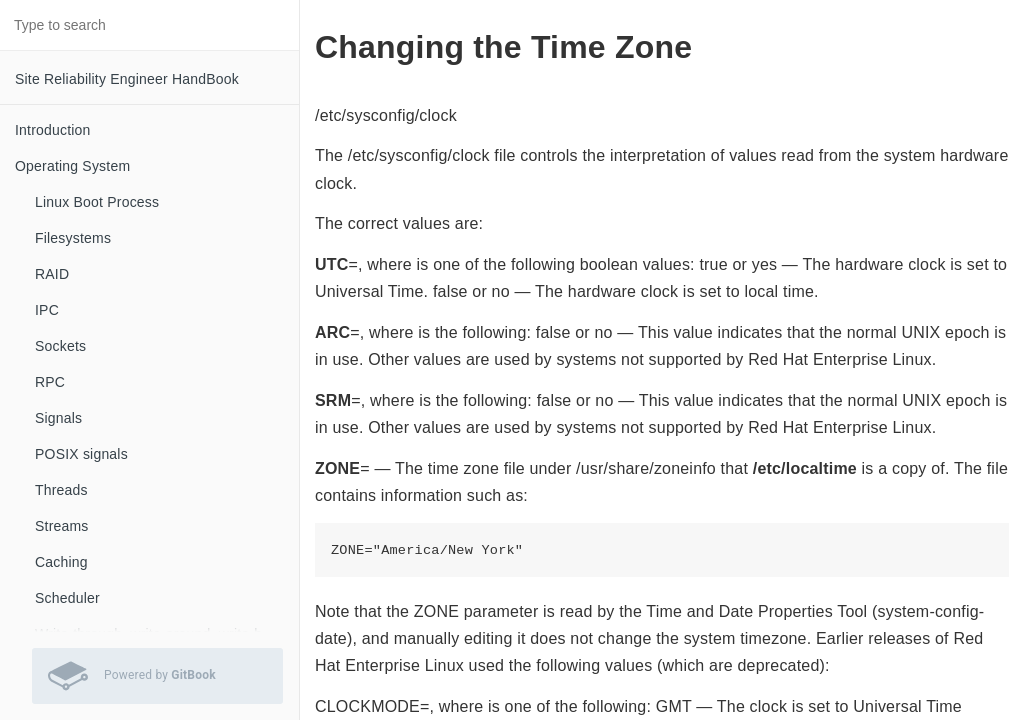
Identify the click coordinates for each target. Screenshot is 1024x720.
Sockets (60, 346)
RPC (50, 382)
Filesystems (73, 238)
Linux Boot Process (97, 202)
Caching (61, 562)
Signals (58, 418)
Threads (61, 490)
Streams (62, 526)
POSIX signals (81, 454)
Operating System (72, 166)
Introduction (53, 130)
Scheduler (67, 598)
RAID (52, 274)
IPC (47, 310)
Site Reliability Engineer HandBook (127, 79)
